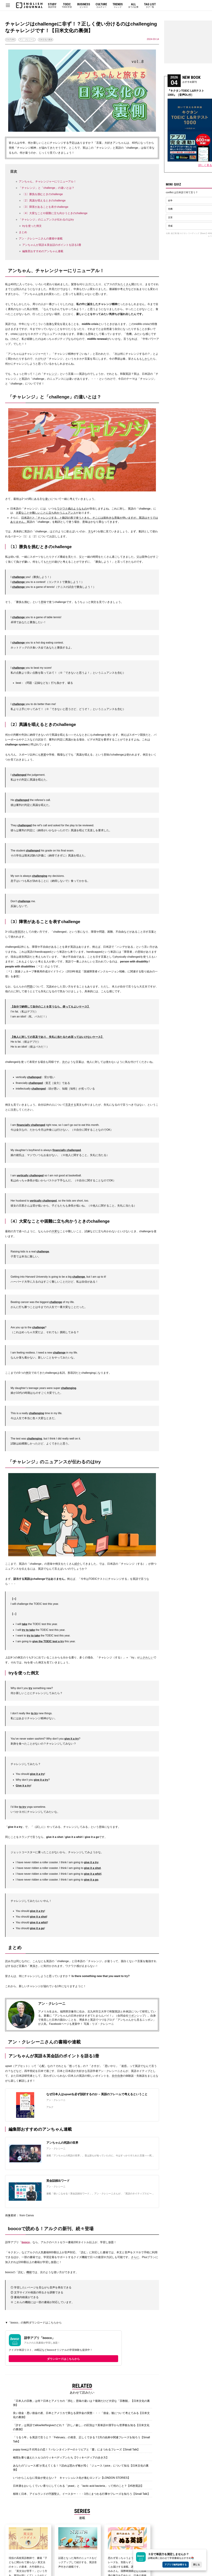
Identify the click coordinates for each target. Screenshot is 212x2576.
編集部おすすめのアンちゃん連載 (42, 251)
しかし (146, 358)
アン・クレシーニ (27, 40)
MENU (8, 5)
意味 (43, 602)
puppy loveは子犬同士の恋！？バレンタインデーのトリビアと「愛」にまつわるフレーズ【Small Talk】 (76, 2449)
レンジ (53, 373)
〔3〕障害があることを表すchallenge (45, 206)
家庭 (43, 754)
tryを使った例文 (32, 225)
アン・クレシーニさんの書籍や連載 (41, 238)
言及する (70, 1104)
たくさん (125, 284)
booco (26, 2242)
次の (65, 1061)
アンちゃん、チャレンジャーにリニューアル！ (47, 181)
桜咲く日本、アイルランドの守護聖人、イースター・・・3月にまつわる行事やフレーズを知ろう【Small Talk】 (81, 2493)
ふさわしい (147, 1657)
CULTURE (10, 40)
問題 (29, 986)
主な (91, 531)
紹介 (77, 1563)
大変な (56, 1231)
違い (47, 498)
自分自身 (117, 2075)
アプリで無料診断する (175, 2564)
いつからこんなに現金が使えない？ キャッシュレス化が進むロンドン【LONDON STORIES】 (71, 2477)
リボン (132, 2015)
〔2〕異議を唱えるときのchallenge (43, 200)
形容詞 (19, 931)
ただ (49, 561)
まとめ (23, 232)
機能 (29, 2272)
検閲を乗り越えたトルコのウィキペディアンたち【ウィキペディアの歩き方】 (61, 2457)
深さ (35, 1966)
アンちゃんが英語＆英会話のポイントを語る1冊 (51, 244)
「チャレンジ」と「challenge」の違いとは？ (46, 187)
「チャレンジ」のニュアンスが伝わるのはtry (46, 219)
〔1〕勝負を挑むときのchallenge (42, 194)
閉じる (196, 2564)
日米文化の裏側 (45, 40)
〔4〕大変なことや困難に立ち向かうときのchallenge (54, 213)
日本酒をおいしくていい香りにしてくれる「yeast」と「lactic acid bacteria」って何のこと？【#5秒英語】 (78, 2485)
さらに (135, 2257)
